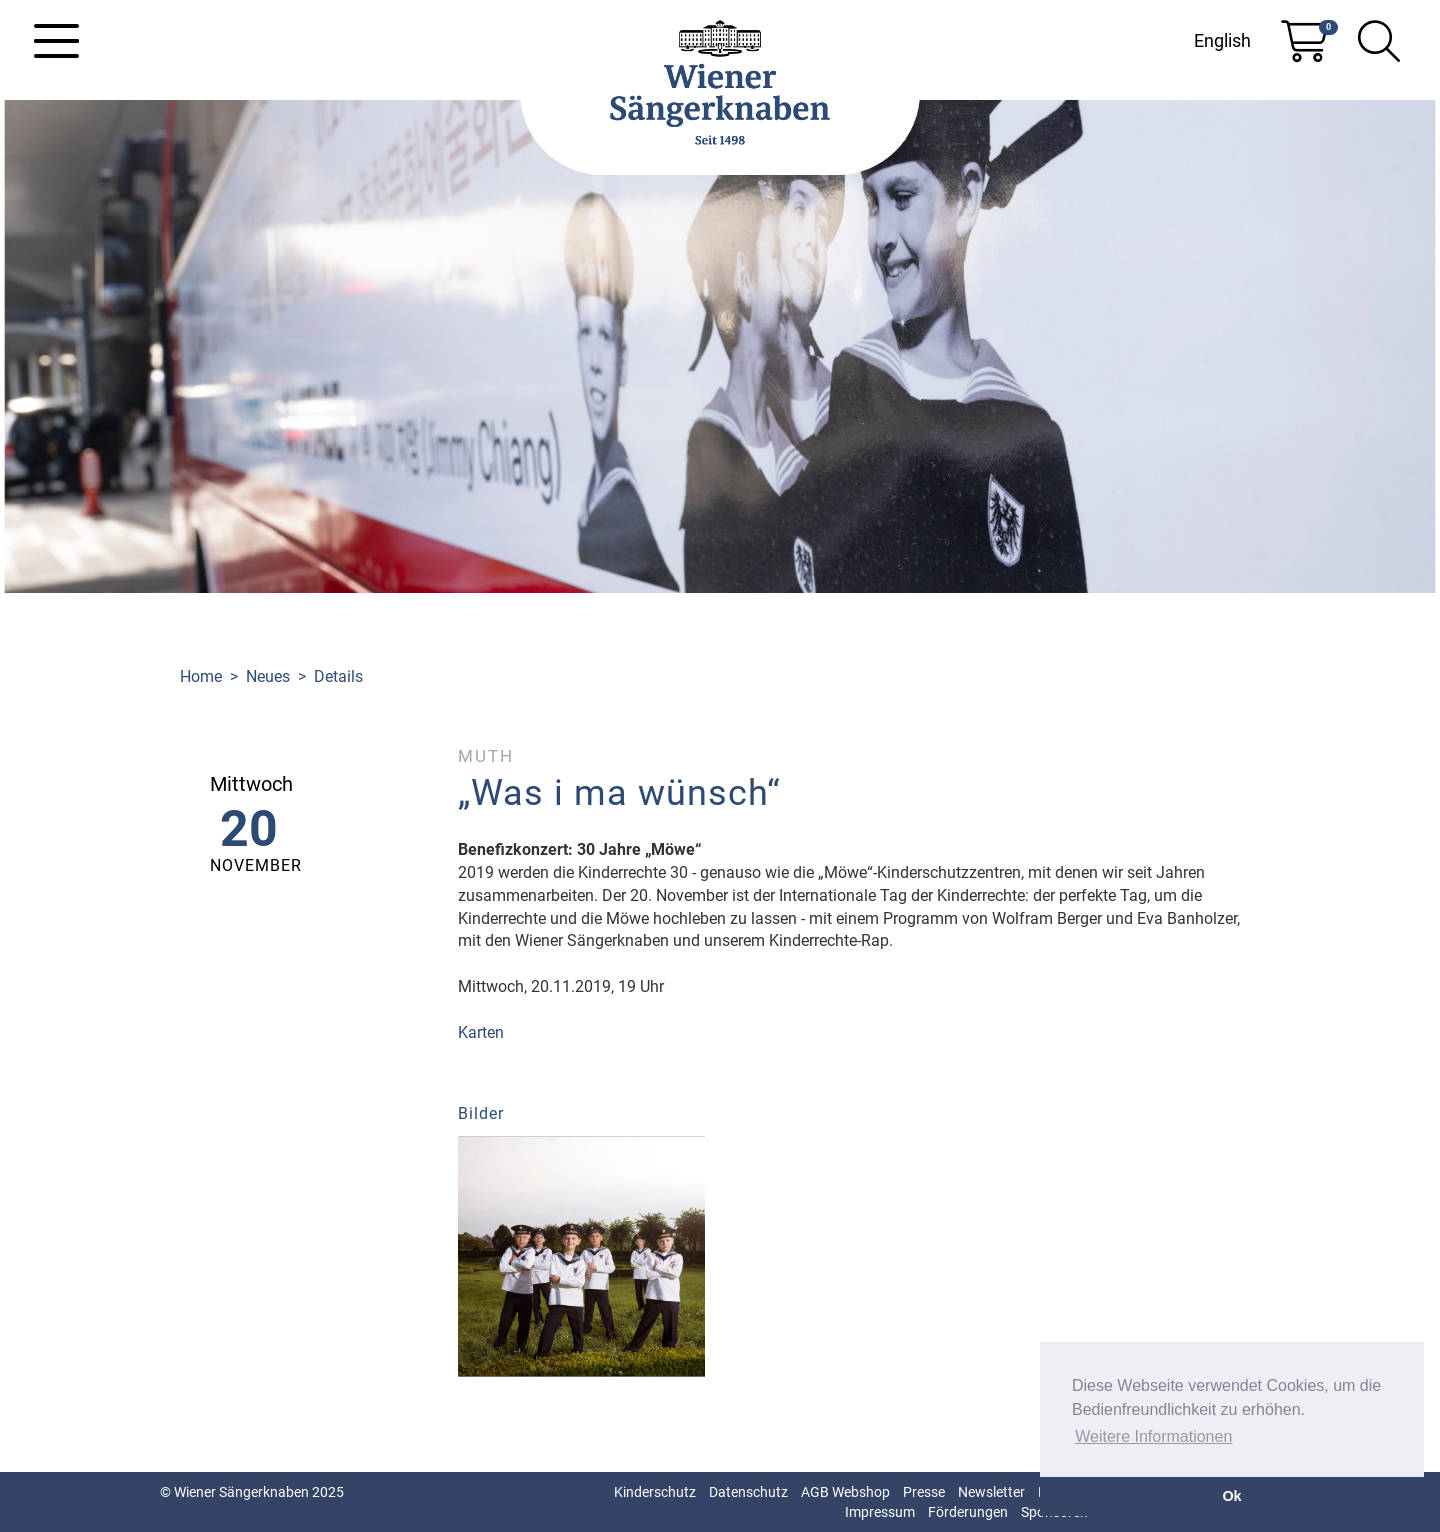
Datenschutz (748, 1492)
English (1222, 40)
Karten (481, 1032)
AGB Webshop (845, 1492)
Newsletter (991, 1492)
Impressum (880, 1512)
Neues (268, 676)
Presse (924, 1492)
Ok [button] (1231, 1496)
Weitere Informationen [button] (1153, 1436)
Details (338, 676)
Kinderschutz (655, 1492)
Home (201, 676)
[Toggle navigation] (56, 41)
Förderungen (968, 1512)
